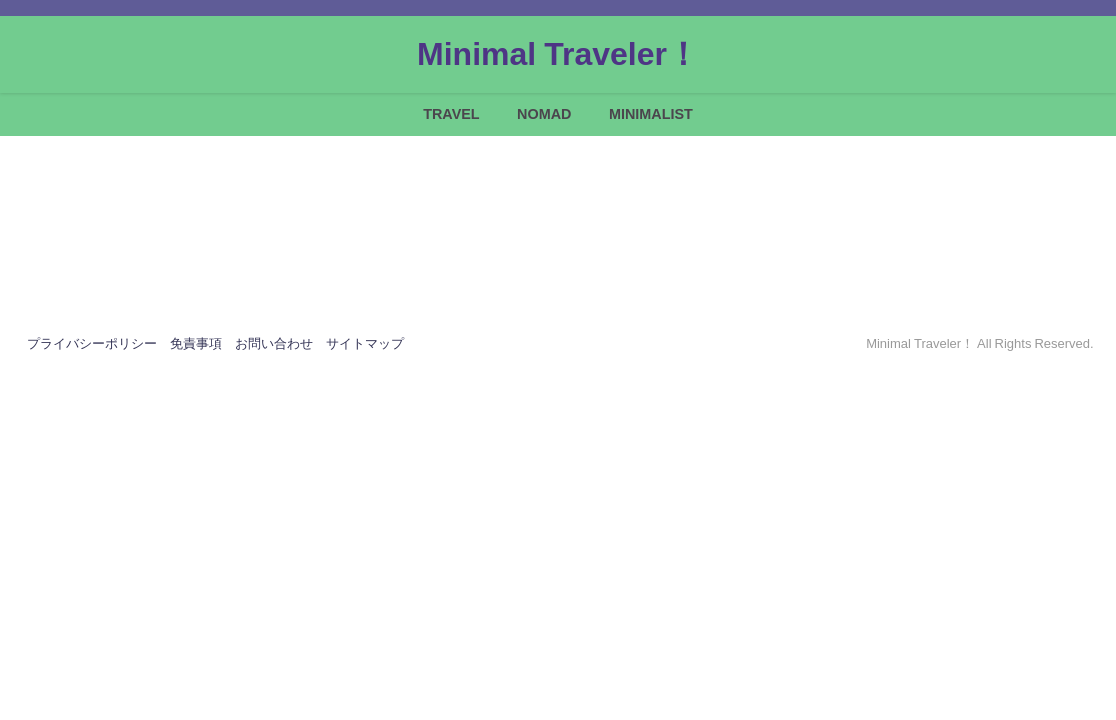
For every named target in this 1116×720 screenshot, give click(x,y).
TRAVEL (451, 114)
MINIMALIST (651, 114)
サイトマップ (365, 343)
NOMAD (544, 114)
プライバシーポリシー (92, 343)
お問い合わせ (274, 343)
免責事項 (196, 343)
